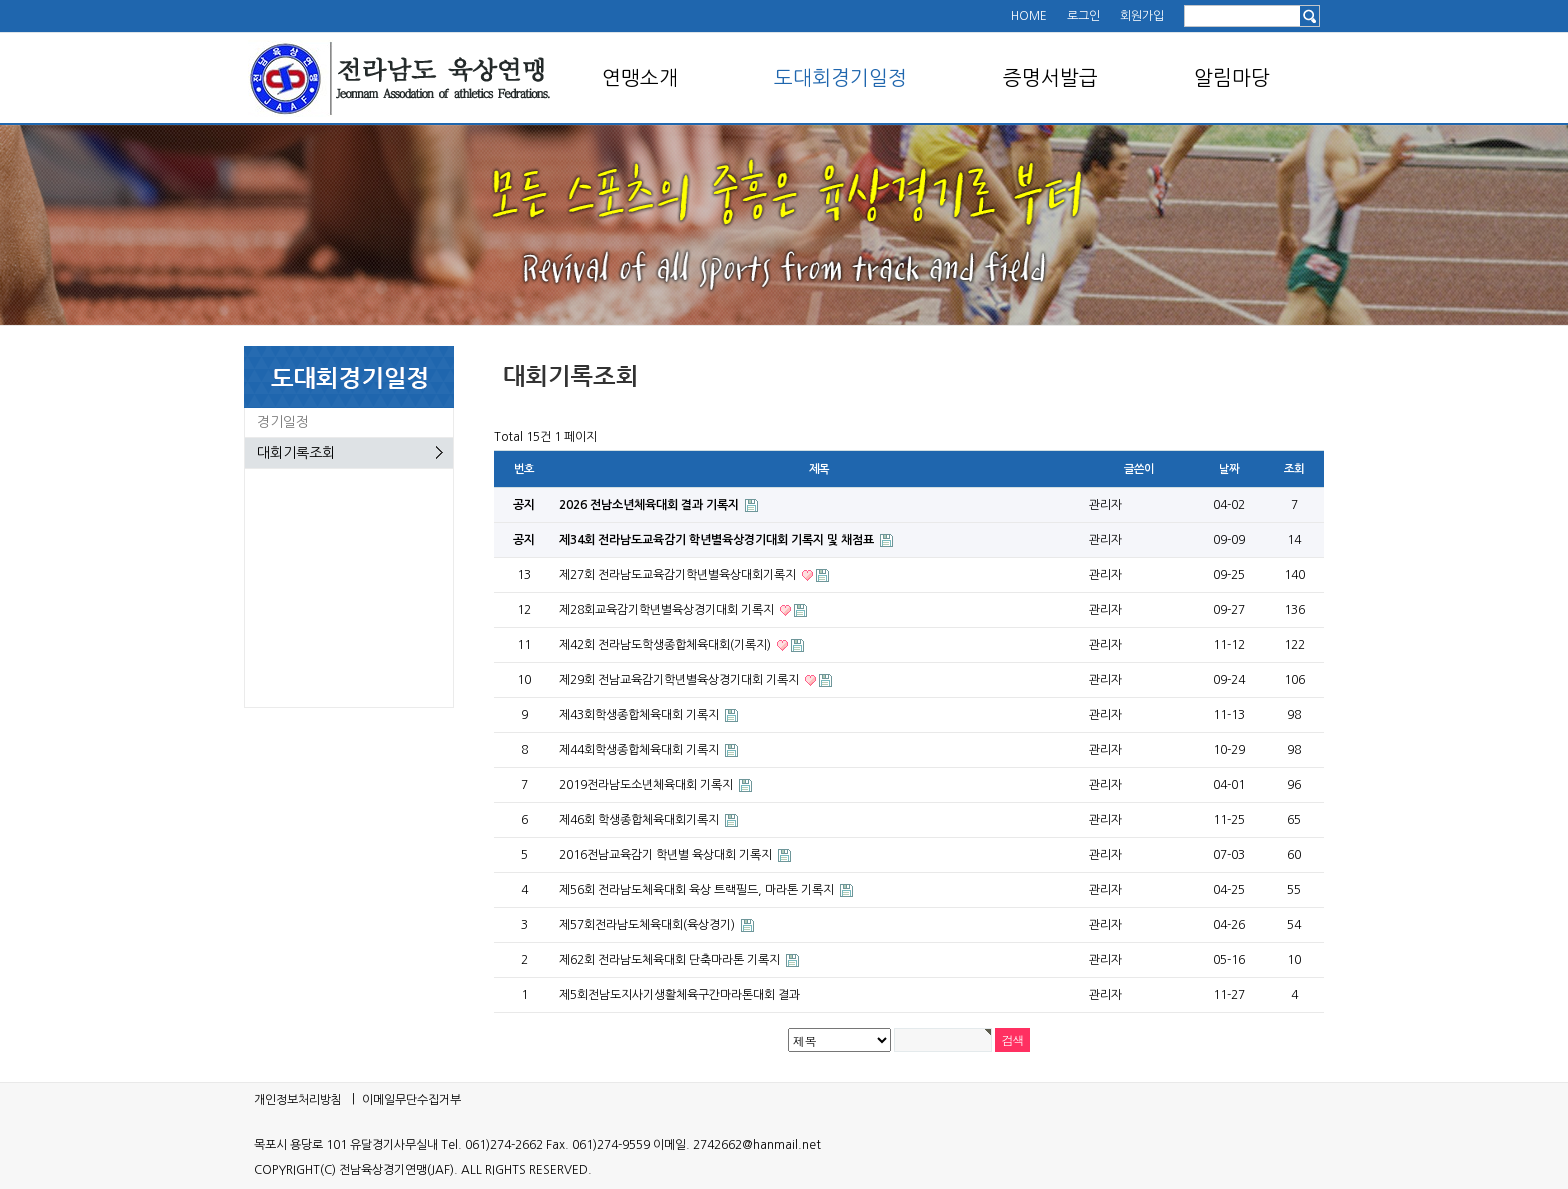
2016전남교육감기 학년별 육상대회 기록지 (667, 855)
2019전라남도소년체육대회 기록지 (647, 785)
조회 (1294, 469)
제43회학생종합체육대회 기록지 (640, 715)
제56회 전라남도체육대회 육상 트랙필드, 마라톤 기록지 (698, 890)
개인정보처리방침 (298, 1100)
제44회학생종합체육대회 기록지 (640, 750)
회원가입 (1142, 16)
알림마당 (1232, 78)
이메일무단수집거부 (411, 1100)
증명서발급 (1050, 78)
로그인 (1083, 16)
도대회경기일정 (840, 78)
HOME (1029, 16)
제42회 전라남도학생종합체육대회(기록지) (666, 645)
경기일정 (283, 422)
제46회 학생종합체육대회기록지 (640, 820)
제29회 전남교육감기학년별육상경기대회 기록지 (680, 680)
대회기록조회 (296, 453)
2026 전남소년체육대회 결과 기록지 (650, 505)
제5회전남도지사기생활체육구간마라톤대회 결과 (679, 995)
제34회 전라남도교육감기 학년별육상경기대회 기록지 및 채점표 (718, 540)
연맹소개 (640, 78)
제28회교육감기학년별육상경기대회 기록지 (668, 610)
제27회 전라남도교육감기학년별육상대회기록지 (679, 575)
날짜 (1229, 469)
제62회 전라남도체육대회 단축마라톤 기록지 (671, 960)
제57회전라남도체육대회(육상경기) (648, 925)
